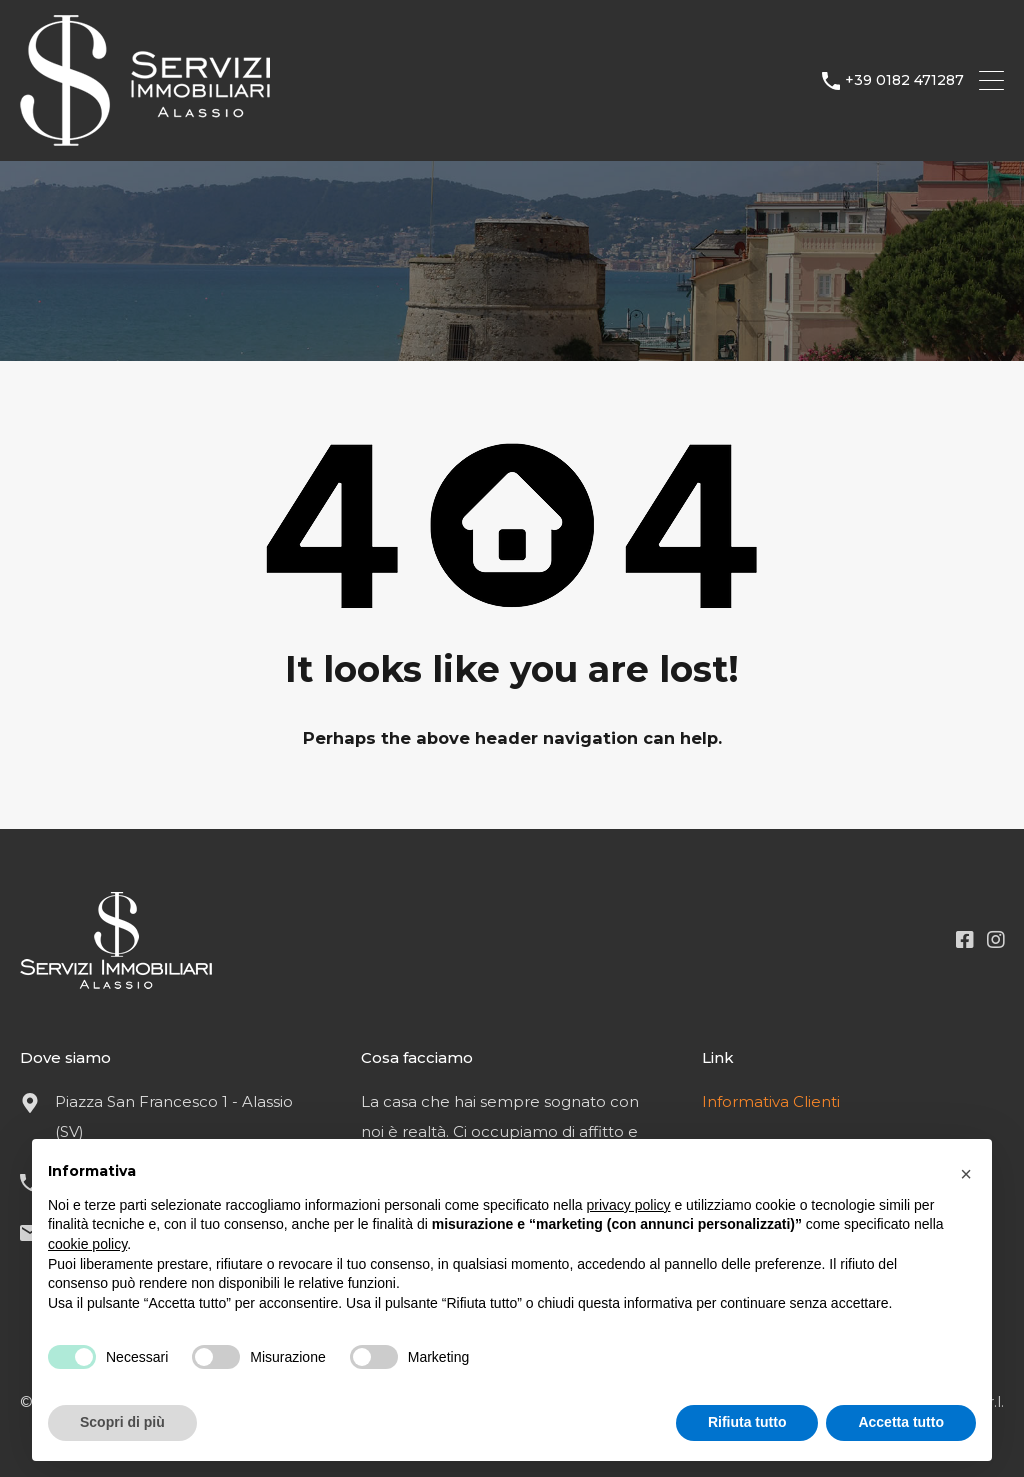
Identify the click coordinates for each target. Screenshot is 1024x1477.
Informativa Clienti (771, 1101)
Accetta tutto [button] (901, 1422)
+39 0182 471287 (904, 80)
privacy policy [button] (629, 1205)
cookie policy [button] (87, 1244)
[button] (966, 1171)
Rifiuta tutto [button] (747, 1422)
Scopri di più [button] (122, 1422)
